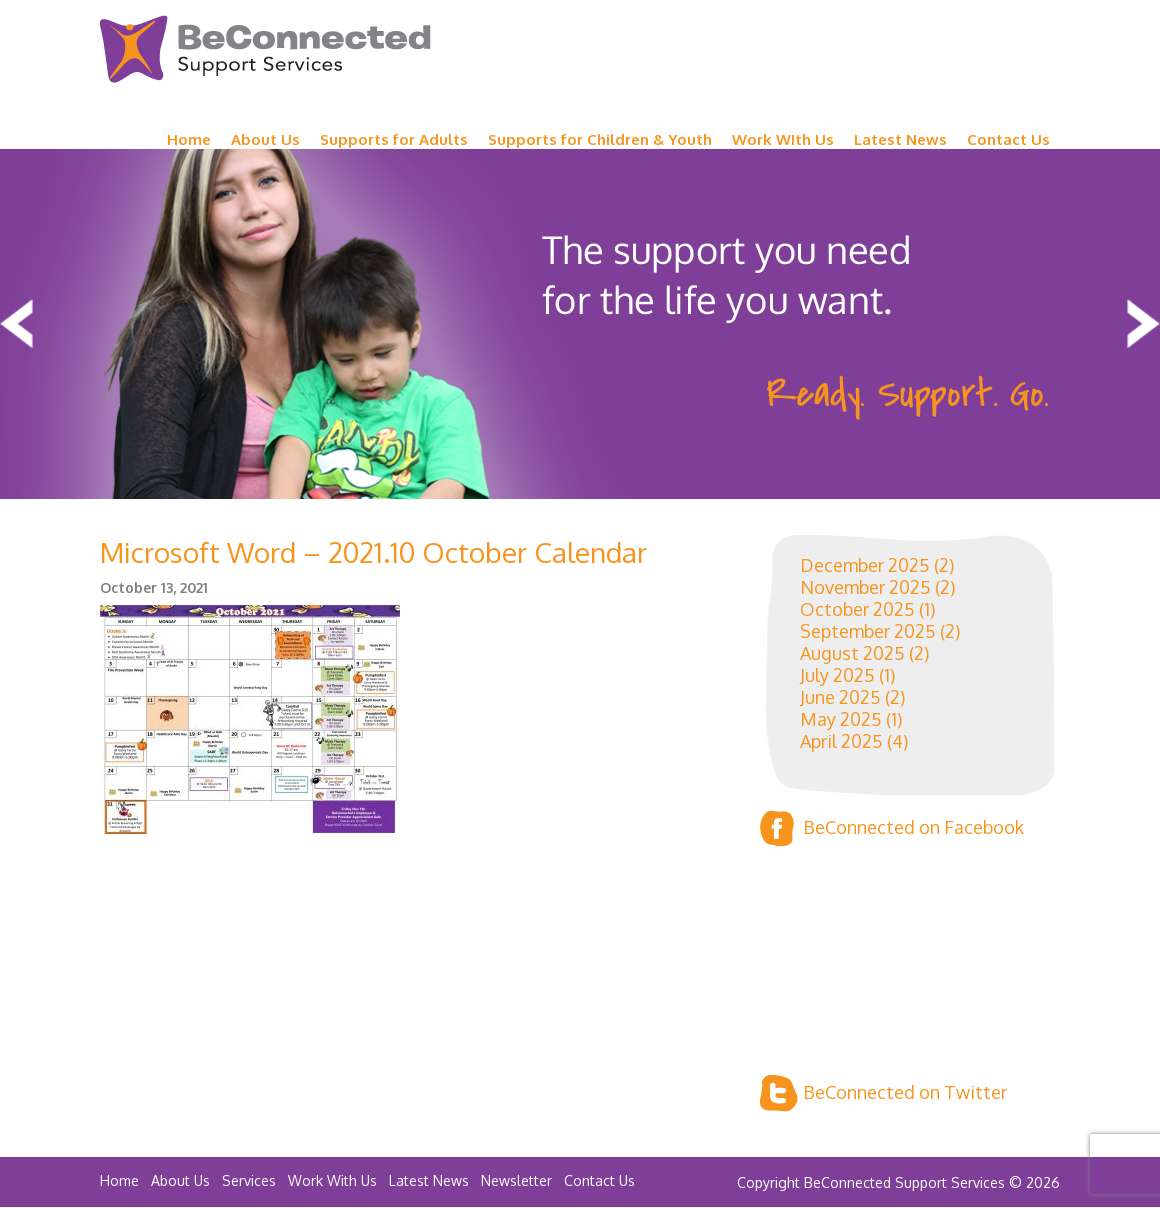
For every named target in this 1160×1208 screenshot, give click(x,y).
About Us (265, 139)
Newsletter (516, 1180)
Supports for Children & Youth (600, 139)
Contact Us (1008, 139)
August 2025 (852, 653)
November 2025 (865, 587)
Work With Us (332, 1180)
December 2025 (865, 565)
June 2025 (840, 697)
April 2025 (841, 741)
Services (249, 1180)
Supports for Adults (394, 139)
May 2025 (841, 719)
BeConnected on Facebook (892, 828)
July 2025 (837, 675)
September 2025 (868, 631)
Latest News (900, 139)
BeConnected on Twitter (883, 1093)
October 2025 (857, 609)
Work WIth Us (783, 139)
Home (189, 139)
